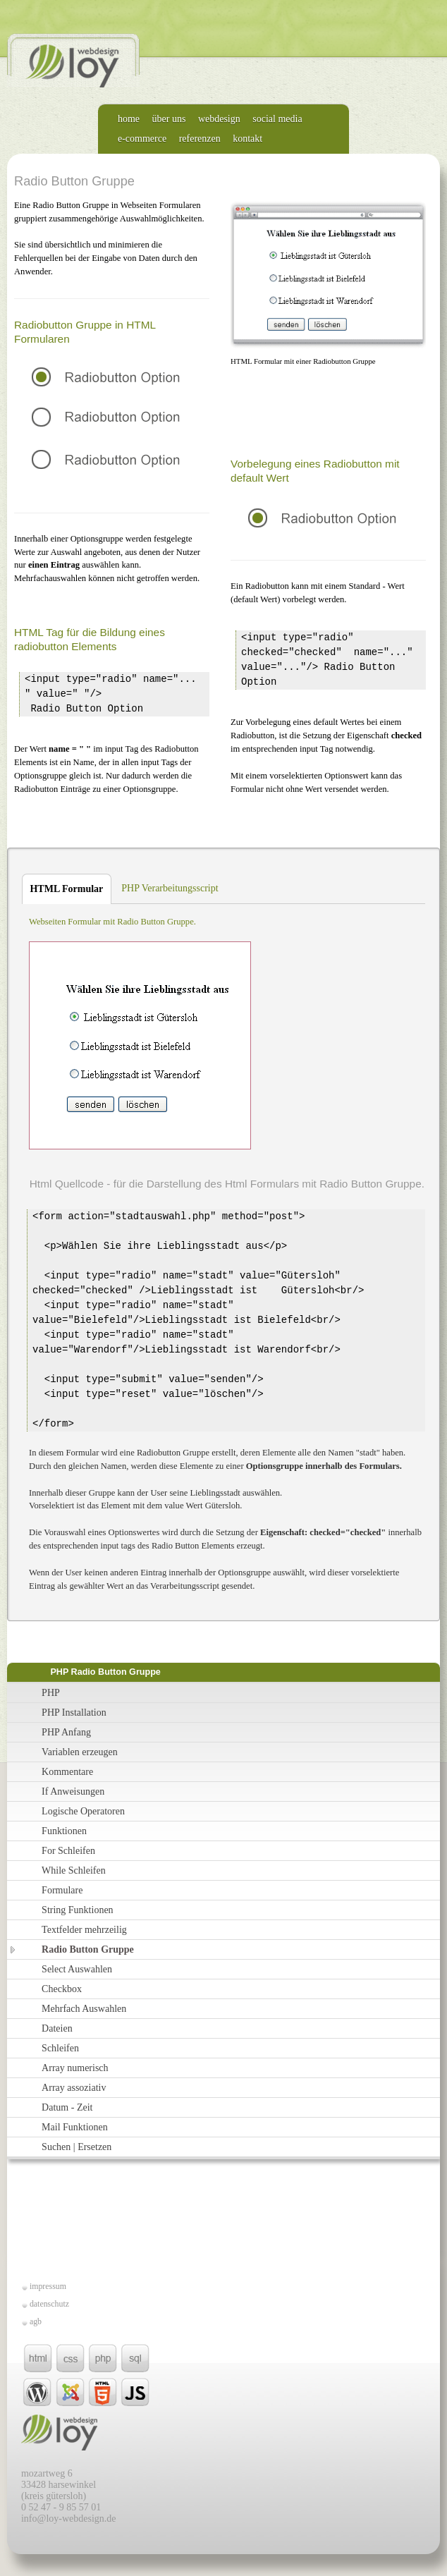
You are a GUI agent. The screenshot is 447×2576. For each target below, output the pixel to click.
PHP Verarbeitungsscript (169, 888)
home (129, 119)
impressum (48, 2286)
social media (277, 119)
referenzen (200, 138)
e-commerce (142, 138)
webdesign (219, 119)
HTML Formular (62, 888)
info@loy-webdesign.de (68, 2518)
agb (36, 2321)
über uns (169, 119)
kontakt (247, 138)
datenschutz (49, 2304)
